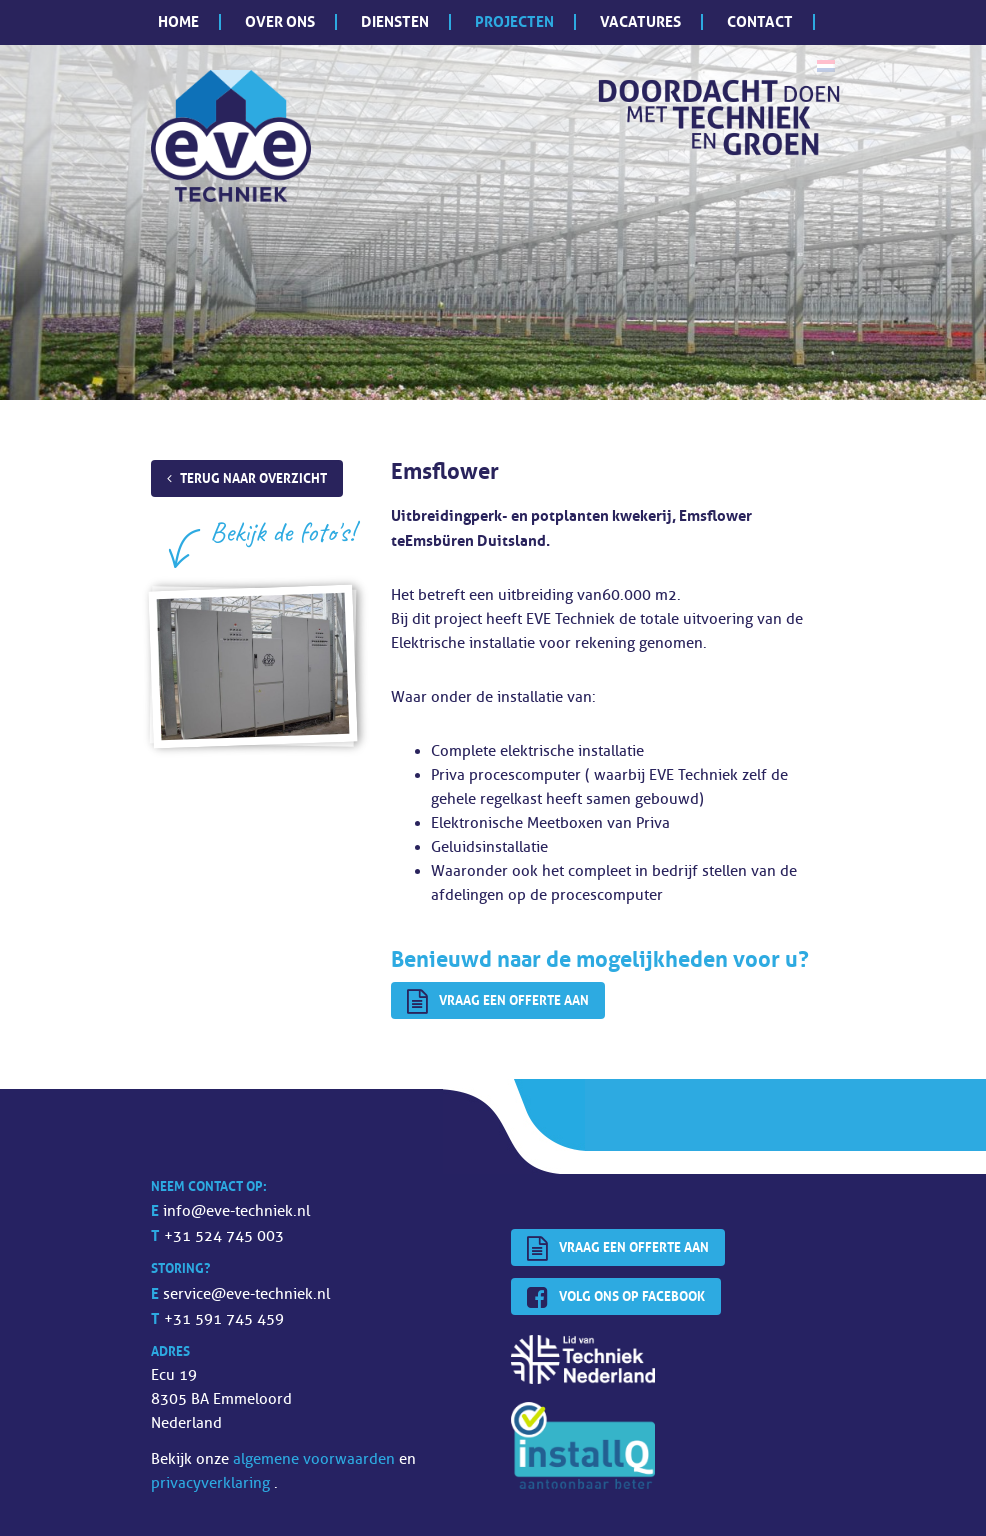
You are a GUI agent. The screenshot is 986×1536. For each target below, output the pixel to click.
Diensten (395, 21)
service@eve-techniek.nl (246, 1294)
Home (178, 21)
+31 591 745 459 (224, 1319)
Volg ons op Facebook (616, 1298)
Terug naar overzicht (253, 478)
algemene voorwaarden (316, 1459)
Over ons (280, 21)
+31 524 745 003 (224, 1236)
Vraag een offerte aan (498, 1002)
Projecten (514, 21)
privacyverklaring (212, 1483)
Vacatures (640, 21)
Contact (760, 21)
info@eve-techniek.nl (236, 1211)
